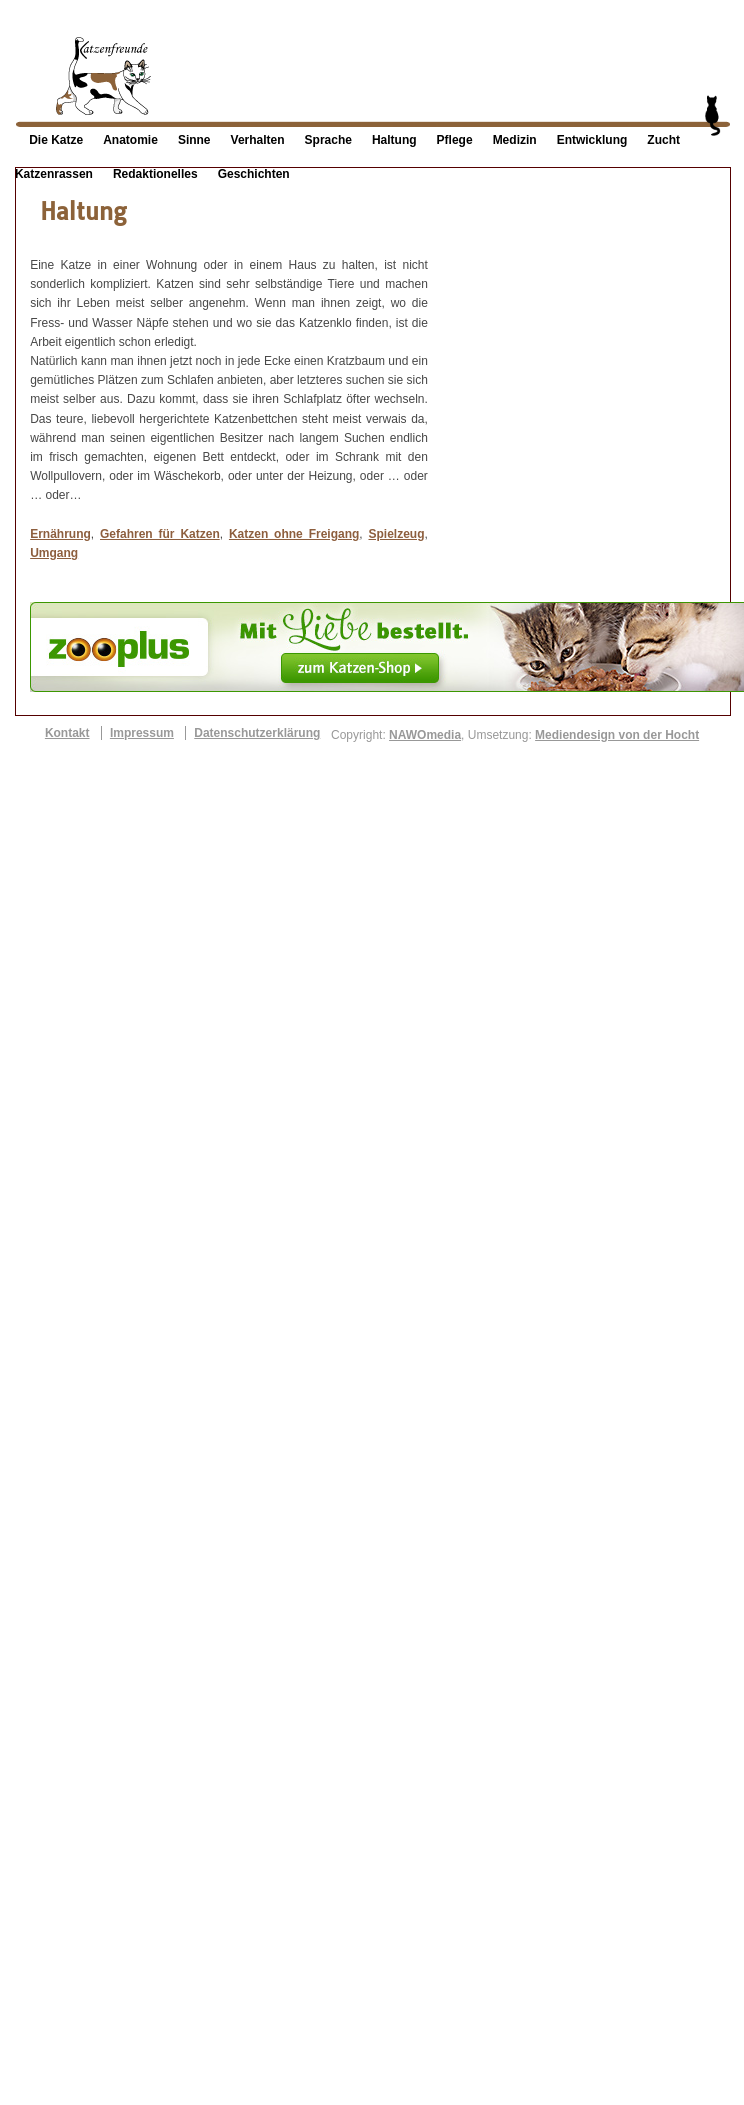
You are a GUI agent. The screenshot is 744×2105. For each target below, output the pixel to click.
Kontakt (67, 733)
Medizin (515, 140)
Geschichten (254, 174)
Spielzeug (396, 534)
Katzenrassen (54, 174)
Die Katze (56, 140)
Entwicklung (592, 140)
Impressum (142, 733)
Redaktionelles (155, 174)
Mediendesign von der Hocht (617, 735)
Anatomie (130, 140)
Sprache (328, 140)
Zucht (663, 140)
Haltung (394, 140)
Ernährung (60, 534)
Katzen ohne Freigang (294, 534)
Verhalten (258, 140)
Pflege (455, 140)
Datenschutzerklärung (257, 733)
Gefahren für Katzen (160, 534)
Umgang (54, 553)
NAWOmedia (425, 735)
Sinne (194, 140)
